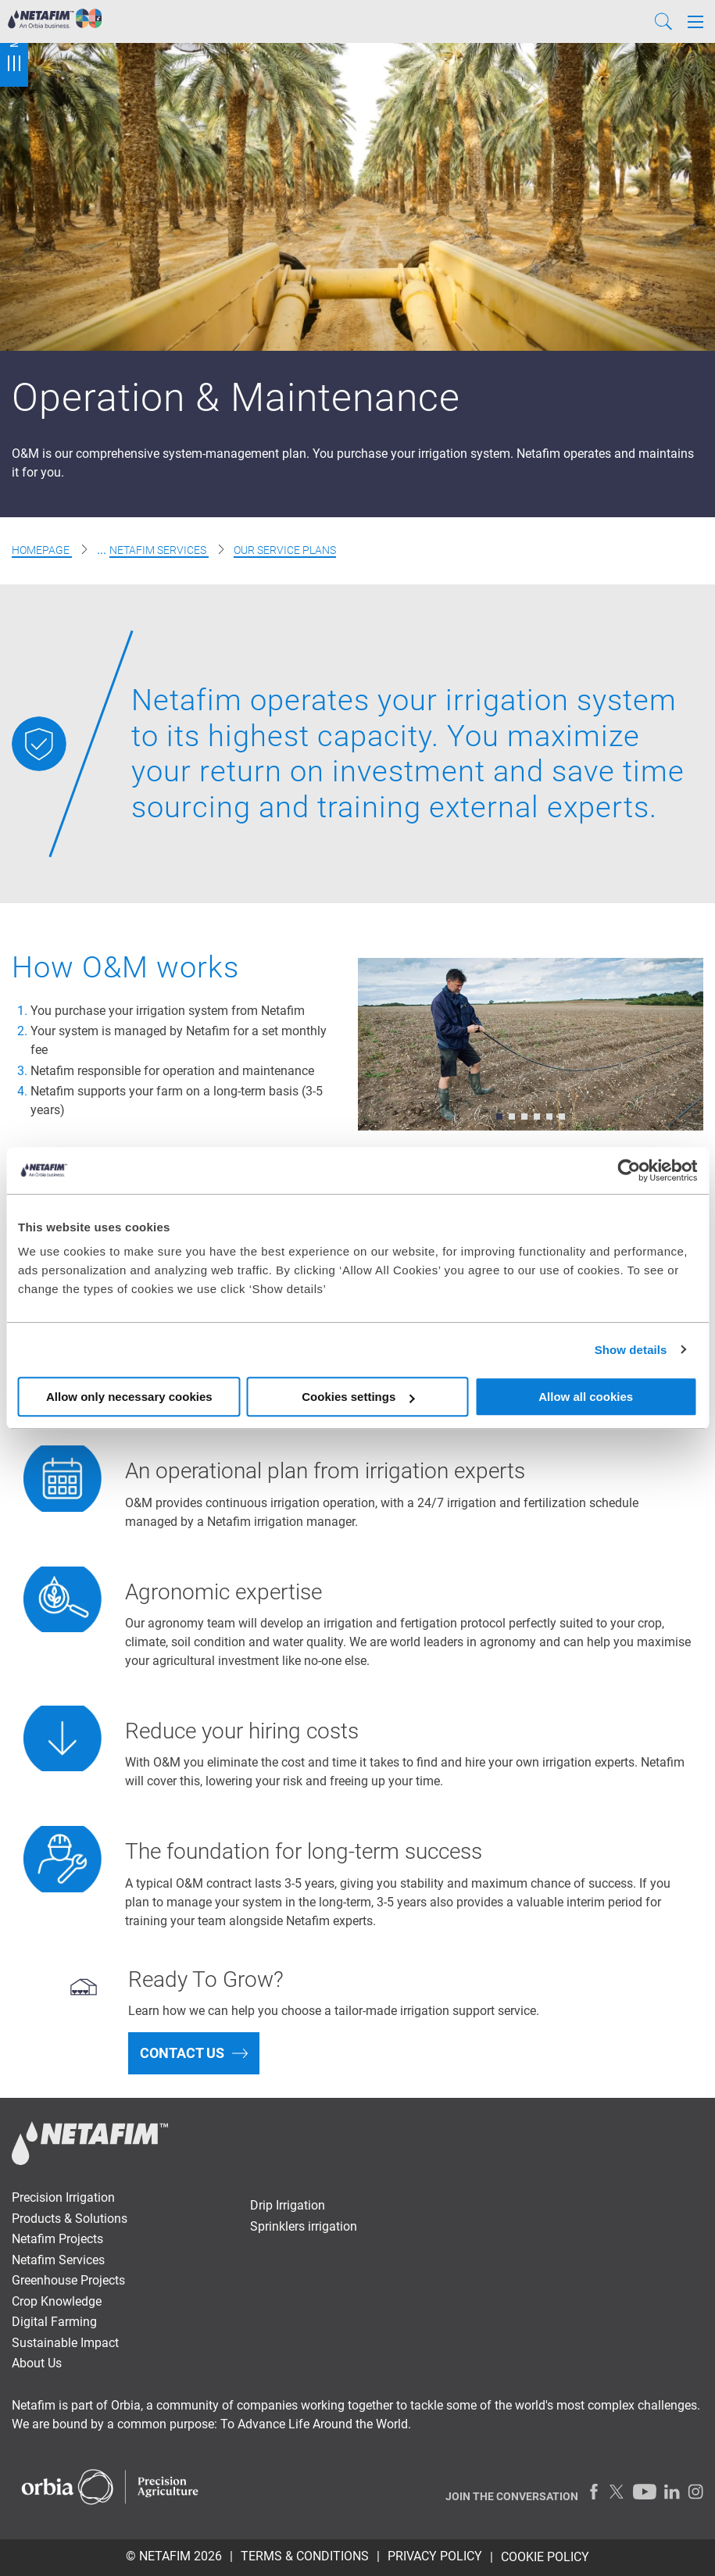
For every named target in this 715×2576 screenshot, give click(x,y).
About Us (37, 2363)
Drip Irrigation (287, 2205)
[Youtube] (644, 2491)
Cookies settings (358, 1396)
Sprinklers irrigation (303, 2226)
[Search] (663, 21)
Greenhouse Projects (68, 2280)
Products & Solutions (69, 2218)
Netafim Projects (57, 2238)
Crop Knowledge (57, 2301)
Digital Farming (54, 2321)
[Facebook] (594, 2491)
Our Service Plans (285, 550)
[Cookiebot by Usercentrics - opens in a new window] (628, 1170)
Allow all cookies (585, 1396)
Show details (631, 1349)
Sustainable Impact (65, 2342)
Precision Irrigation (63, 2197)
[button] (499, 1116)
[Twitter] (617, 2491)
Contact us (182, 2053)
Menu (14, 43)
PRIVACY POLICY (435, 2556)
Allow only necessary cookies (129, 1396)
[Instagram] (695, 2491)
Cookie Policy (545, 2556)
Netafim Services (159, 550)
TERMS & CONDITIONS (305, 2556)
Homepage (42, 550)
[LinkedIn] (672, 2491)
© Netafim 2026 (174, 2556)
